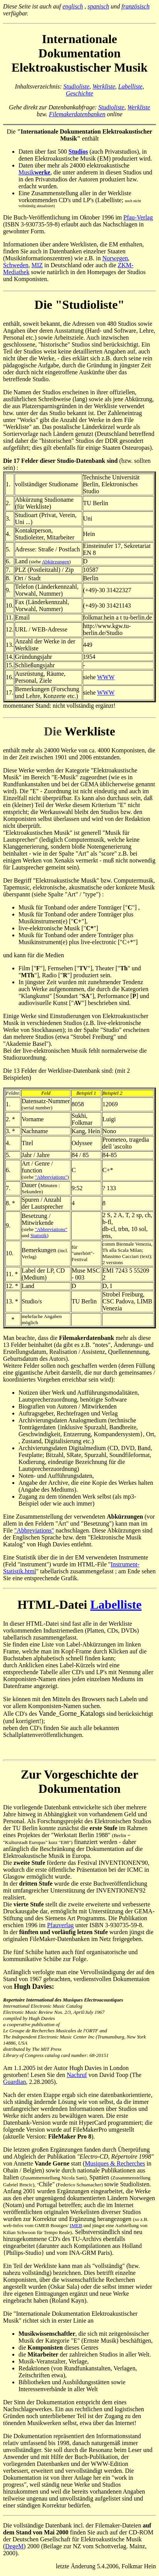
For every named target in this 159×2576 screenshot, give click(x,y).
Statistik (38, 1235)
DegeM (14, 2546)
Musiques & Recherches (115, 2163)
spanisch (98, 6)
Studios (78, 151)
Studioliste (77, 86)
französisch (136, 6)
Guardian (14, 2082)
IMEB (76, 2225)
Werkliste (103, 86)
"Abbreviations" (51, 1177)
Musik (34, 172)
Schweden (15, 265)
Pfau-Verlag (138, 217)
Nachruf (77, 2075)
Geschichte (79, 93)
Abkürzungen (55, 561)
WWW (105, 677)
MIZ (37, 265)
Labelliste (130, 86)
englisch (72, 6)
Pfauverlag (60, 1925)
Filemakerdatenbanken (77, 114)
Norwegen (115, 258)
